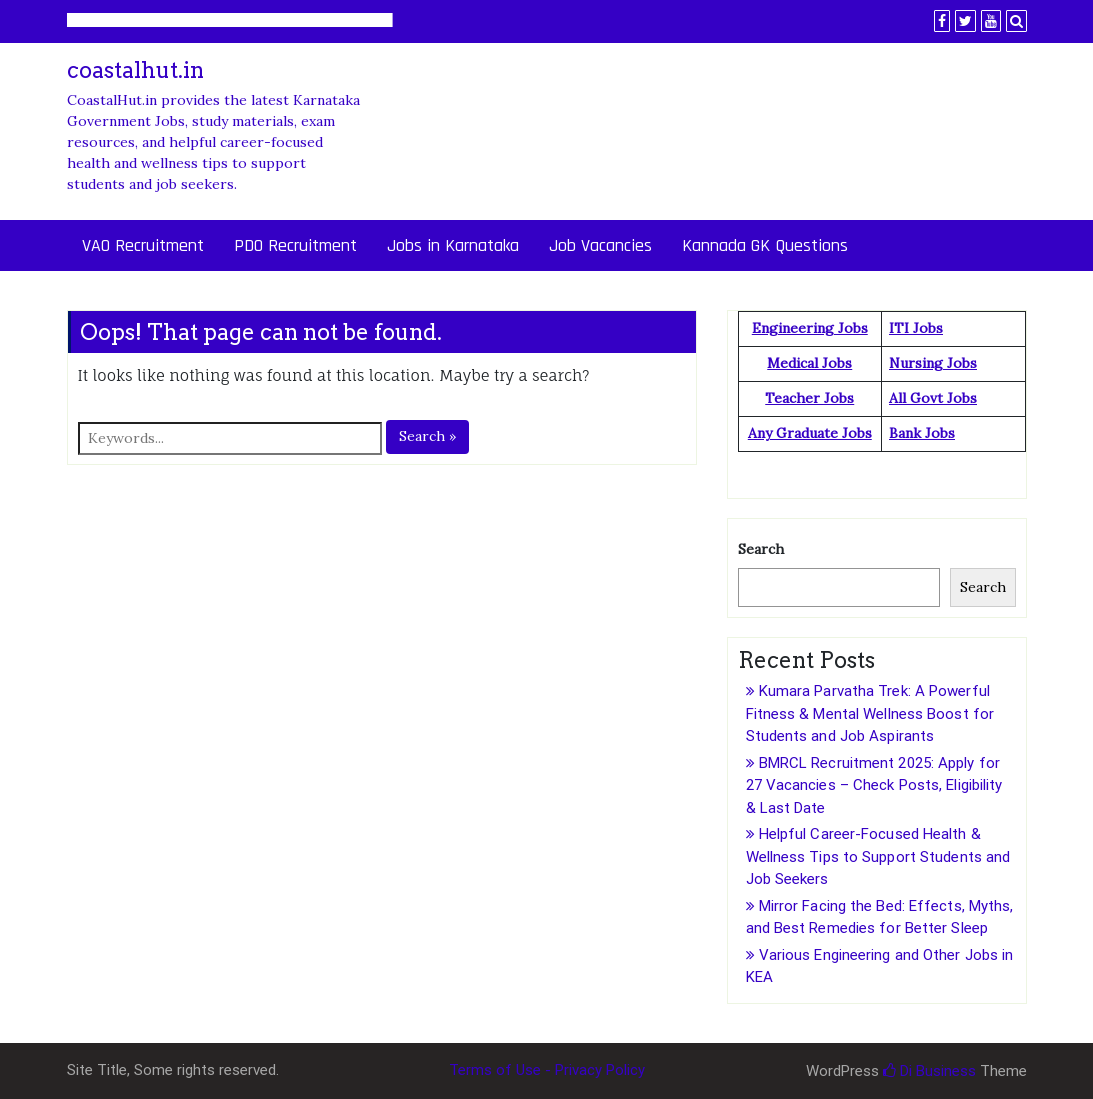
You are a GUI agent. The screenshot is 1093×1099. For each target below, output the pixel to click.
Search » (427, 436)
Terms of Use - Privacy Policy (547, 1070)
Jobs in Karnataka (453, 245)
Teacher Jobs (809, 398)
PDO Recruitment (295, 245)
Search (761, 549)
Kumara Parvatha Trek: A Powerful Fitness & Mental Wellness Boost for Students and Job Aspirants (870, 713)
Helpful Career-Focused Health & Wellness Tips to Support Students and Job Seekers (878, 856)
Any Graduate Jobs (810, 433)
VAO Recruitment (143, 245)
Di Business (929, 1071)
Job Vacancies (600, 245)
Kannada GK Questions (765, 245)
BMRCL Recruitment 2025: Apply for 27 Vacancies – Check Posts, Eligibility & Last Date (874, 785)
